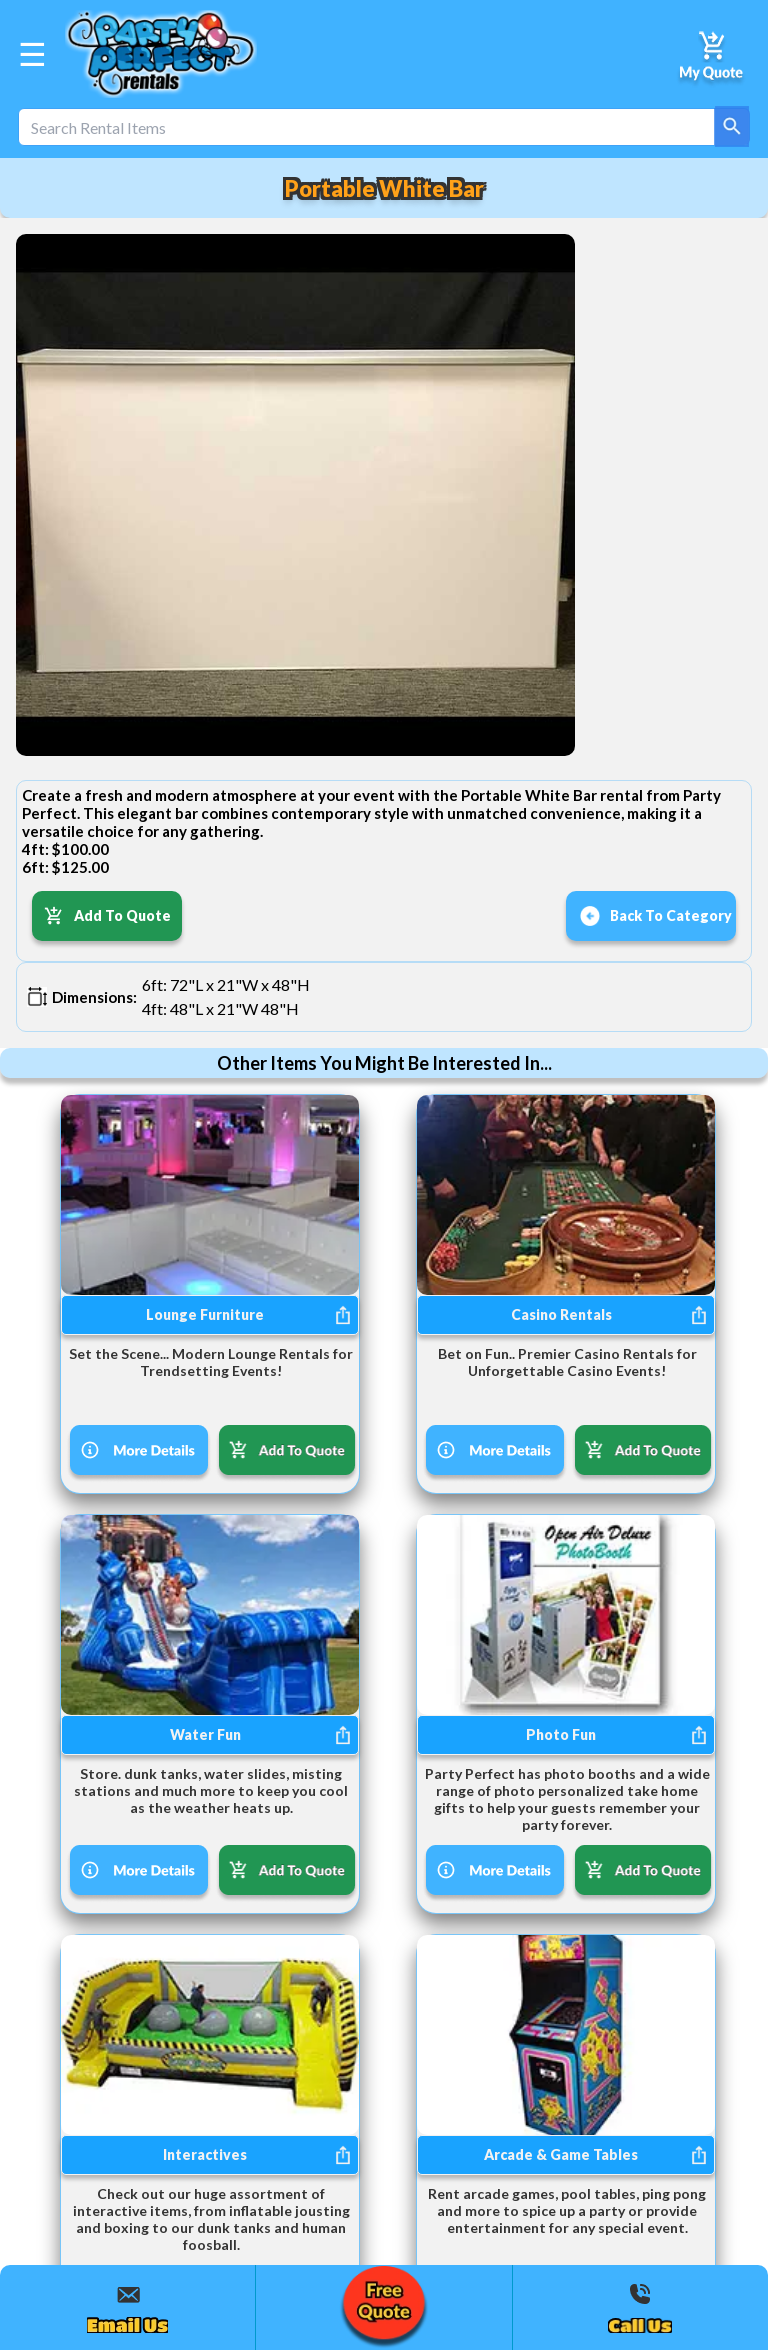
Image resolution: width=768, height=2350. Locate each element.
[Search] (732, 126)
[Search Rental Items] (384, 127)
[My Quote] (712, 54)
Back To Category (656, 916)
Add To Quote (107, 916)
